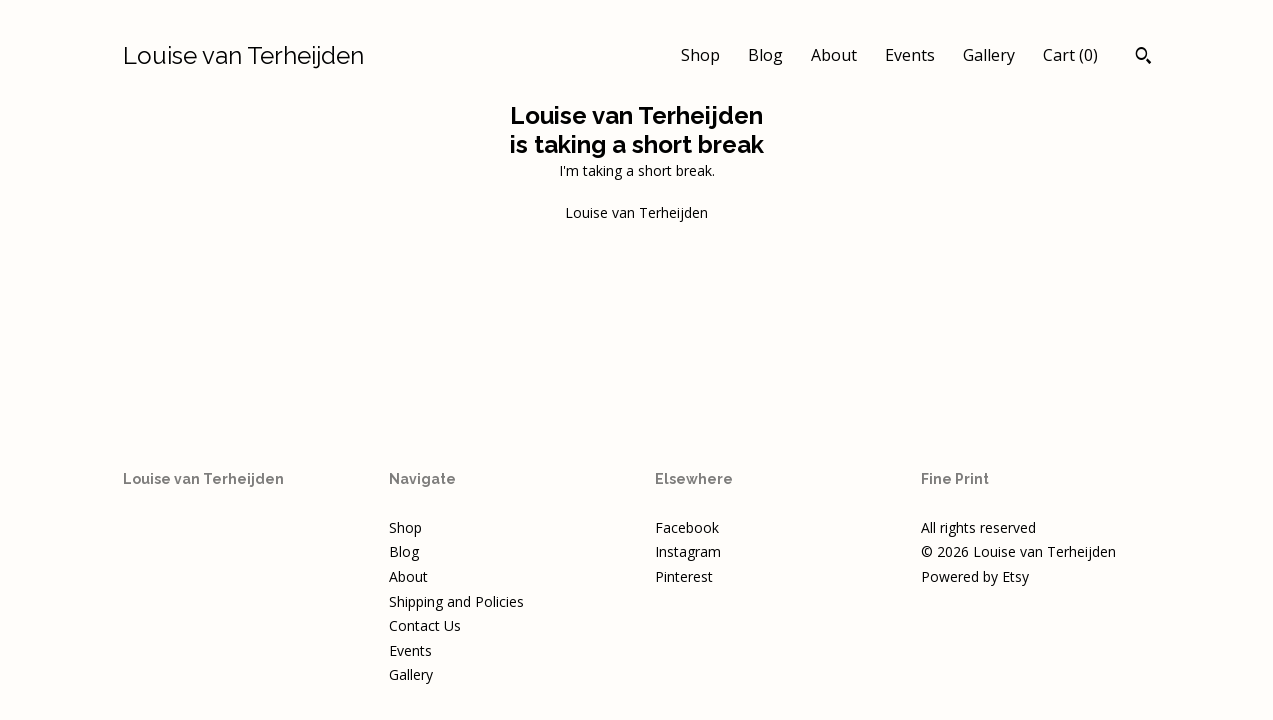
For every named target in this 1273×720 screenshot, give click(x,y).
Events (910, 55)
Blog (765, 55)
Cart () (1070, 55)
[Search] (1143, 58)
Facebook (687, 527)
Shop (700, 55)
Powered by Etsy (975, 576)
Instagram (688, 551)
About (834, 55)
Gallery (989, 55)
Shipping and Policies (456, 601)
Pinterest (684, 576)
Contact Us (425, 625)
